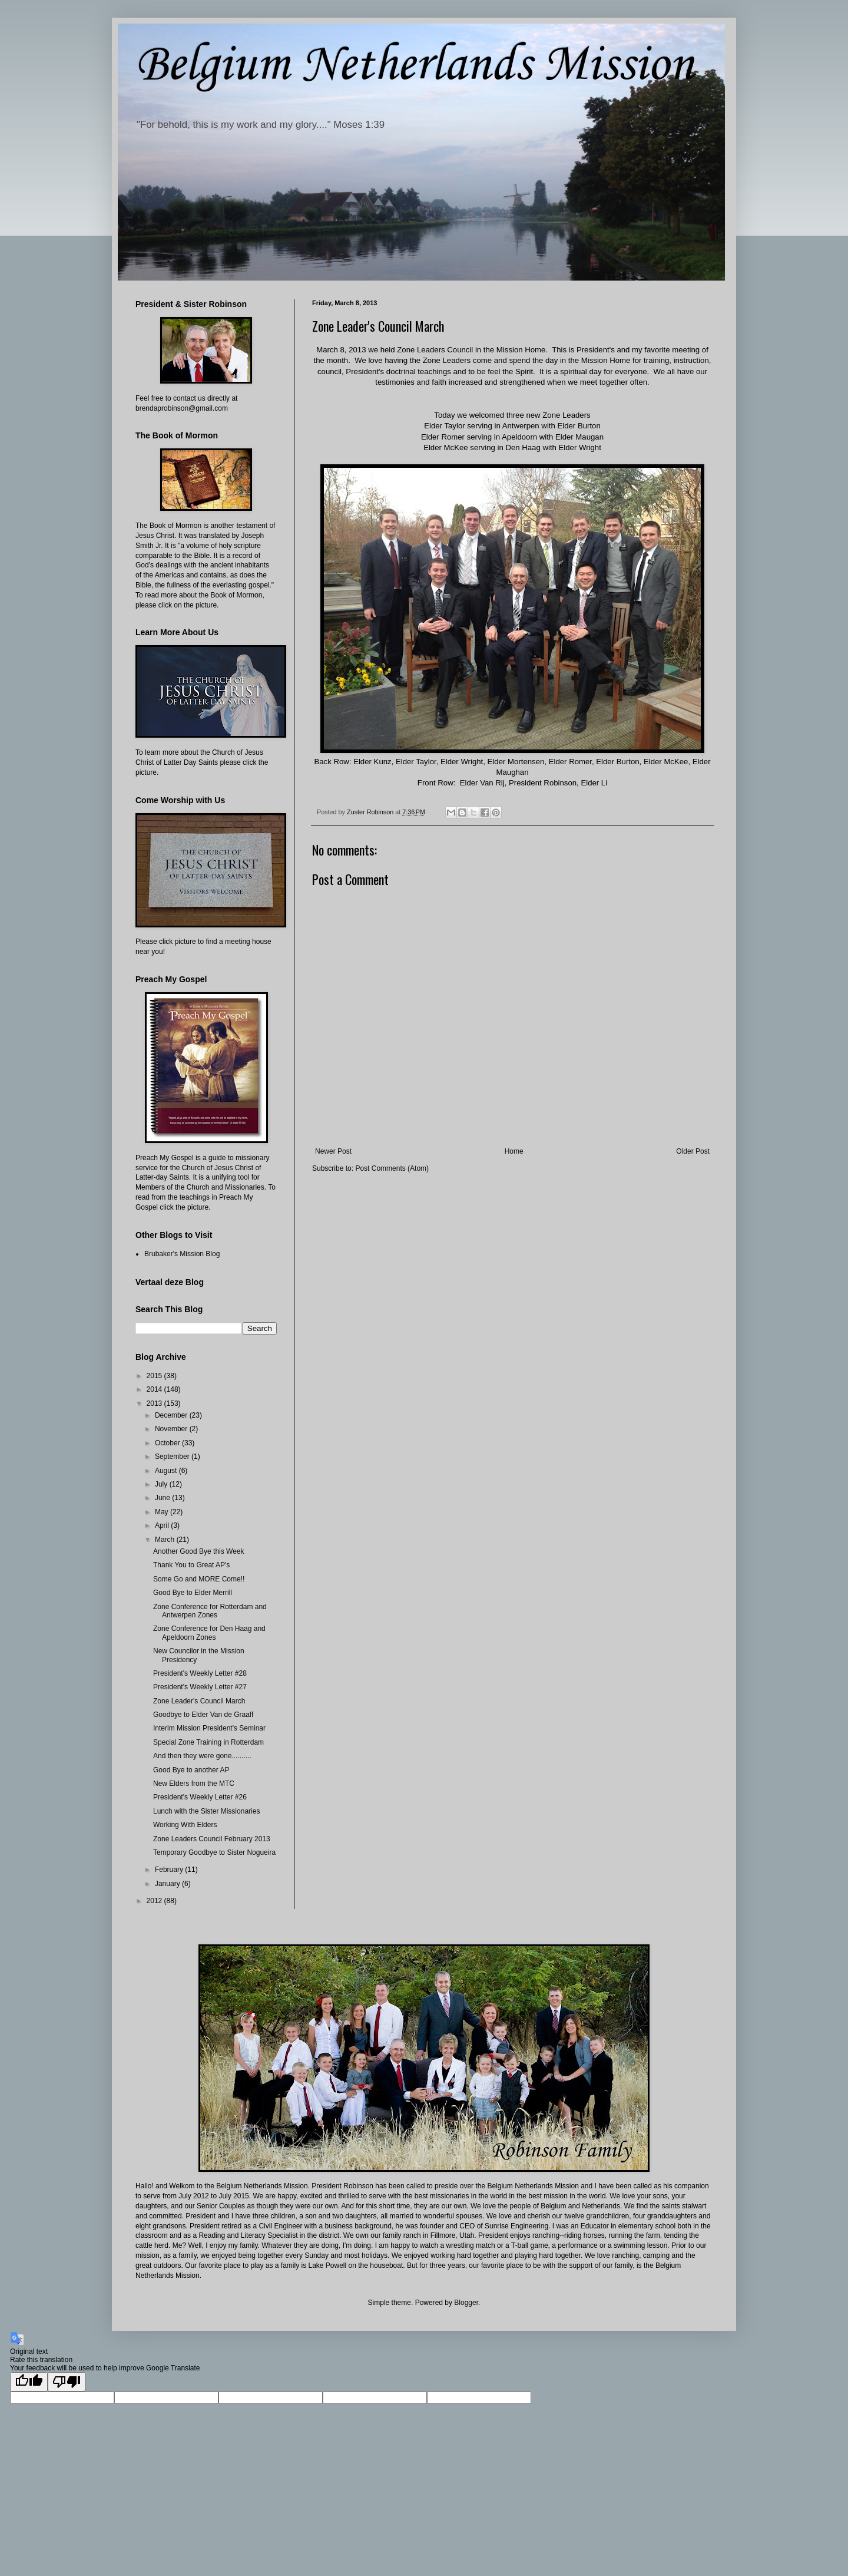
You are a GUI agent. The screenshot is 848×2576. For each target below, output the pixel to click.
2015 (155, 1376)
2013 (155, 1403)
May (162, 1512)
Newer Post (333, 1151)
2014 (155, 1389)
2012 (155, 1901)
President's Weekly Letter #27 (200, 1687)
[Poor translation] (66, 2382)
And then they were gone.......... (202, 1756)
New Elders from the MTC (193, 1783)
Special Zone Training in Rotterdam (208, 1742)
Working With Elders (185, 1825)
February (170, 1869)
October (168, 1443)
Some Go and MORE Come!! (198, 1579)
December (172, 1415)
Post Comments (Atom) (392, 1168)
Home (514, 1151)
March (166, 1539)
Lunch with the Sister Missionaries (206, 1811)
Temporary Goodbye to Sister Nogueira (214, 1852)
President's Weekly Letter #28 (200, 1673)
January (168, 1884)
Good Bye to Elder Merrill (192, 1592)
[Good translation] (29, 2382)
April (163, 1525)
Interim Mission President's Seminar (209, 1728)
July (162, 1484)
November (172, 1429)
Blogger (466, 2302)
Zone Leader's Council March (199, 1701)
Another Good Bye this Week (198, 1551)
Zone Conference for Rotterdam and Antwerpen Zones (210, 1611)
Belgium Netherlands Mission (414, 65)
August (167, 1471)
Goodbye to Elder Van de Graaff (203, 1714)
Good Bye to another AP (191, 1770)
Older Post (693, 1151)
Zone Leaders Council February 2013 (211, 1839)
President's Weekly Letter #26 (200, 1797)
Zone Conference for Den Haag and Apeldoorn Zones (209, 1632)
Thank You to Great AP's (191, 1565)
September (173, 1456)
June (163, 1498)
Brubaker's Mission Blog (182, 1254)
